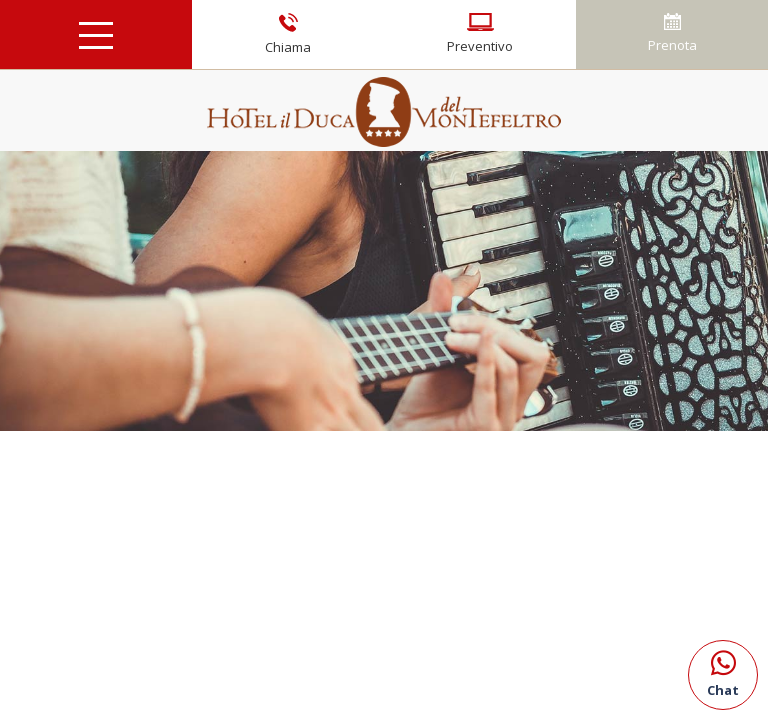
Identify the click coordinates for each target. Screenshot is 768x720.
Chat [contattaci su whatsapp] (723, 670)
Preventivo (480, 34)
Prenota (672, 33)
